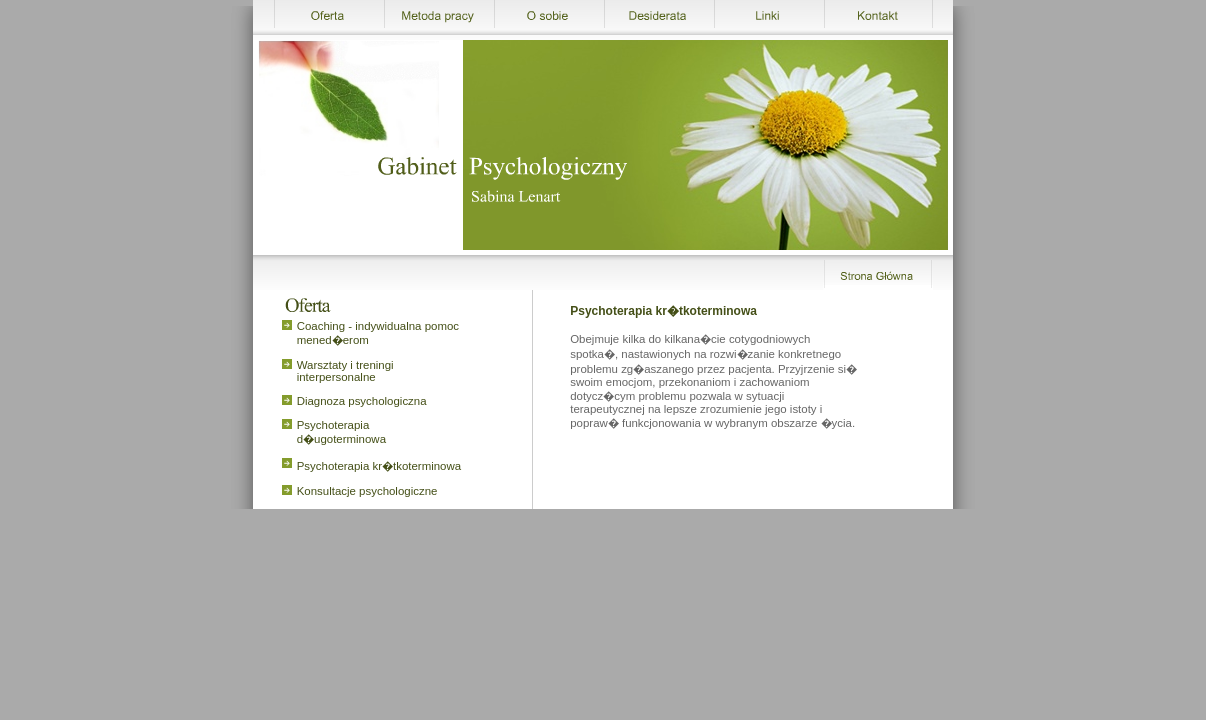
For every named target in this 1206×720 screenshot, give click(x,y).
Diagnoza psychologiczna (362, 401)
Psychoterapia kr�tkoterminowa (379, 466)
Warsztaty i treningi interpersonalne (345, 371)
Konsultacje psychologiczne (367, 491)
